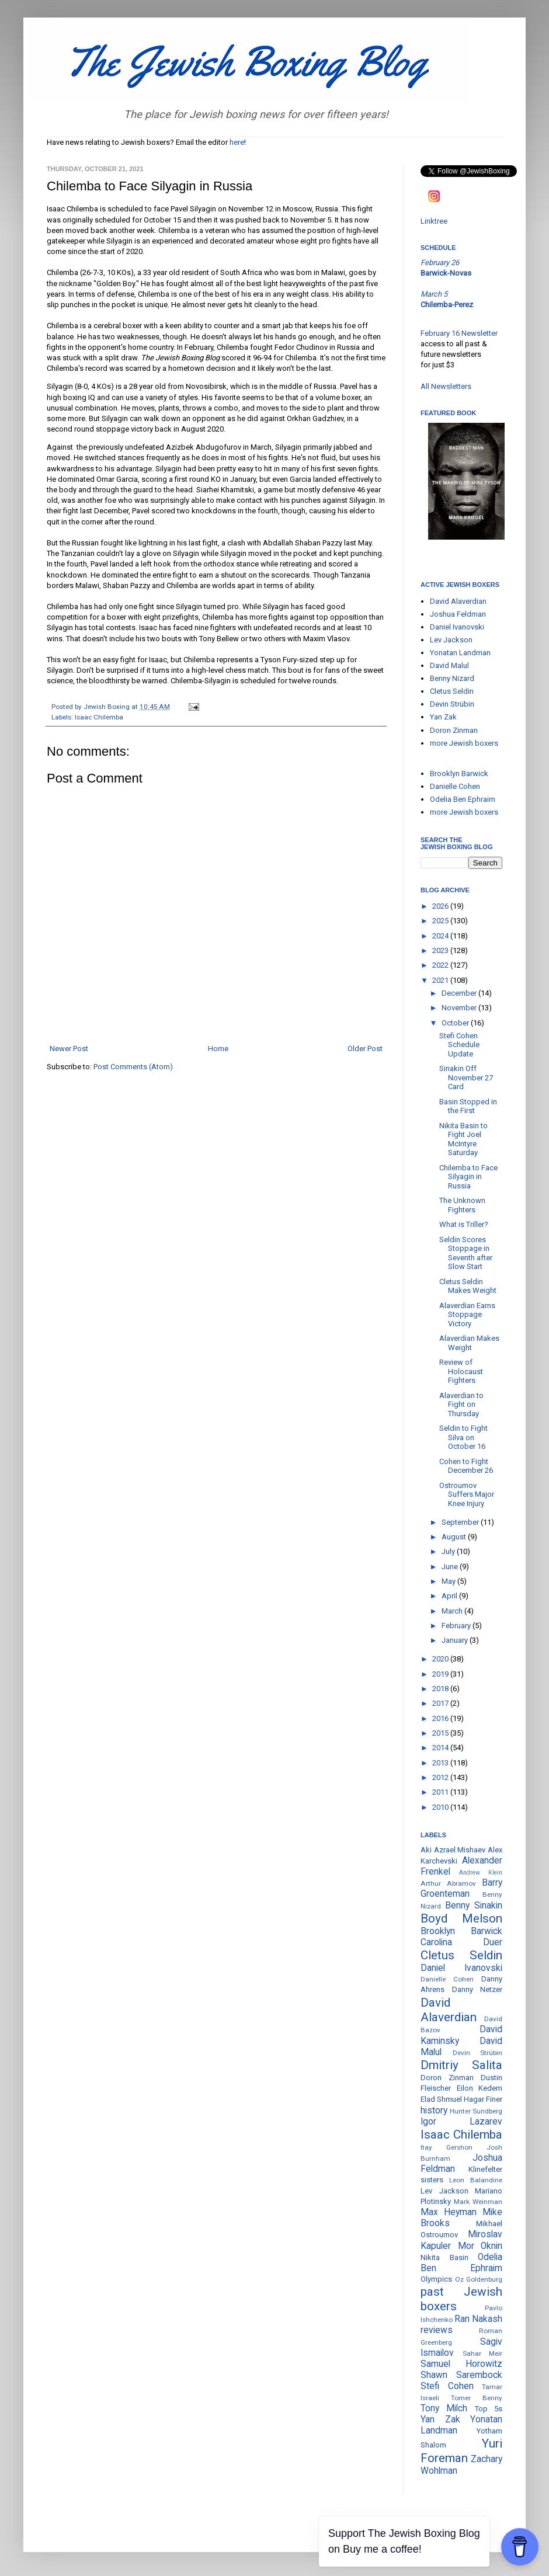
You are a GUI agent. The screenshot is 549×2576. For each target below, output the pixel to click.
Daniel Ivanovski (457, 627)
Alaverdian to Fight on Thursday (461, 1404)
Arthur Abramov (448, 1883)
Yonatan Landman (460, 652)
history (434, 2110)
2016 (441, 1718)
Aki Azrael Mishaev (453, 1849)
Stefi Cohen (447, 2386)
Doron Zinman (454, 730)
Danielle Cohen (455, 786)
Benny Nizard (452, 678)
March (453, 1611)
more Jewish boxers (464, 743)
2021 (441, 980)
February (457, 1625)
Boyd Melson (461, 1918)
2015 (441, 1733)
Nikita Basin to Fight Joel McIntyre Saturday (463, 1139)
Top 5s (488, 2408)
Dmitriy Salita (461, 2065)
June (451, 1566)
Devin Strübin (452, 704)
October (456, 1022)
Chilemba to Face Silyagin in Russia (468, 1176)
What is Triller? (463, 1224)
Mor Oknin (480, 2246)
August (455, 1536)
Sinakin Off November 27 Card (466, 1077)
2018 (441, 1688)
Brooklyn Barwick (459, 773)
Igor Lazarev (461, 2121)
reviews (437, 2330)
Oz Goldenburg (479, 2279)
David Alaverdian (458, 601)
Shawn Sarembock (461, 2375)
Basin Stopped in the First (468, 1106)
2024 (441, 935)
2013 (441, 1762)
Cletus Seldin (452, 691)
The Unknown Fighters (462, 1205)
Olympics (436, 2279)
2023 (441, 950)
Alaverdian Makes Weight (469, 1343)
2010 (441, 1807)
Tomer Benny (476, 2398)
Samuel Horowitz (461, 2364)
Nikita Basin (444, 2257)
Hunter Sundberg (476, 2111)
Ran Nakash (478, 2319)
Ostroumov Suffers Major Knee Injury (466, 1494)
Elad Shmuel (441, 2099)
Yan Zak (443, 716)
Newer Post (69, 1048)
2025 (441, 920)
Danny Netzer (477, 1989)
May (449, 1581)
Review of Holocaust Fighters (461, 1371)
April (450, 1595)
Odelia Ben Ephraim (462, 799)
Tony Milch (444, 2408)
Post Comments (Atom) (133, 1066)
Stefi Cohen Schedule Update (459, 1044)
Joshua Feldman (458, 614)
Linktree (434, 221)
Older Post (365, 1048)
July (449, 1551)
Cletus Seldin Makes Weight (467, 1286)
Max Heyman (449, 2212)
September (461, 1522)
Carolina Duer (461, 1942)
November (460, 1007)
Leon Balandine (475, 2180)
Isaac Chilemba (99, 717)
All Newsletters (446, 386)
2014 (441, 1747)
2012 (441, 1777)
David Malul (449, 665)
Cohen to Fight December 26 (466, 1466)
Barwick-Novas (446, 273)
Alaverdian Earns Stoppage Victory (467, 1314)
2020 (441, 1658)
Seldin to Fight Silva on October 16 (463, 1437)
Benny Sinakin (473, 1905)
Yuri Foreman (461, 2450)
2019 (441, 1674)
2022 (441, 965)
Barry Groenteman (461, 1888)
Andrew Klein (480, 1872)
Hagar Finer (483, 2099)
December (460, 993)
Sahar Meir (483, 2353)
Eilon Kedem (480, 2088)
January (456, 1640)
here (237, 142)
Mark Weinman (478, 2202)
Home (218, 1048)
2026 (441, 906)
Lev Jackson (451, 639)
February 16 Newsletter (459, 333)
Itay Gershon (446, 2147)
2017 (441, 1703)
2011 (441, 1792)
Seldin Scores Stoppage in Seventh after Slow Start (465, 1253)
